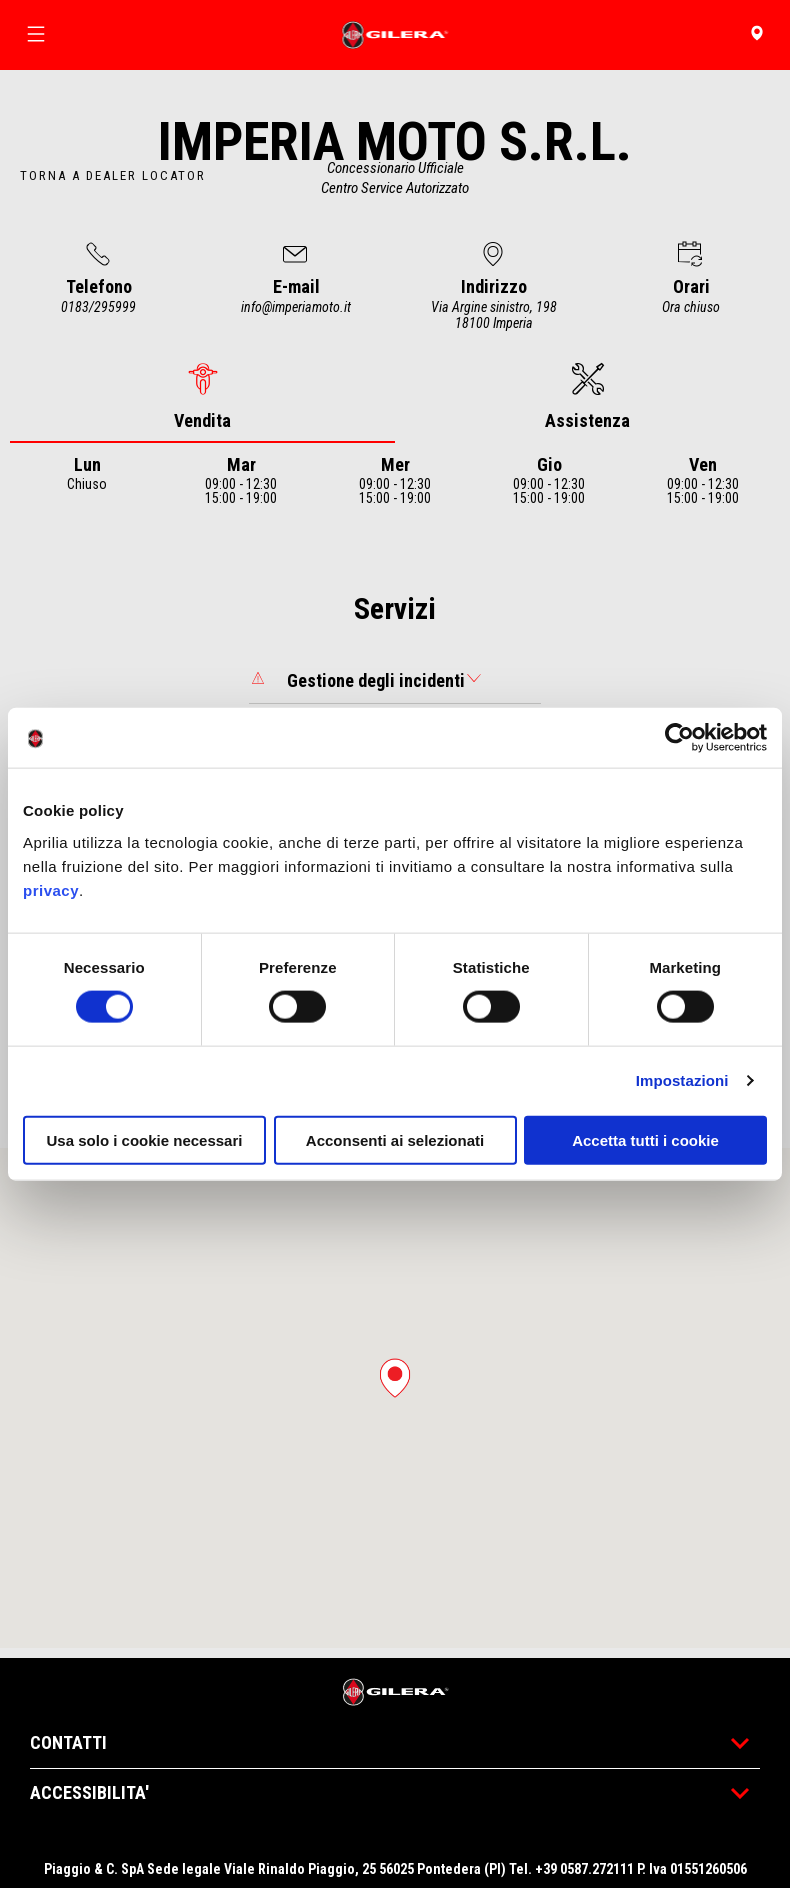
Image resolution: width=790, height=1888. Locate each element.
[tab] (202, 397)
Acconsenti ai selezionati (395, 1139)
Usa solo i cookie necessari (145, 1139)
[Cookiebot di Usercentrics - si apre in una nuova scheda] (679, 738)
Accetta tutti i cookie (645, 1139)
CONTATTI (395, 1742)
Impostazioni (682, 1080)
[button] (395, 1378)
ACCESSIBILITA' (395, 1792)
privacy (51, 889)
